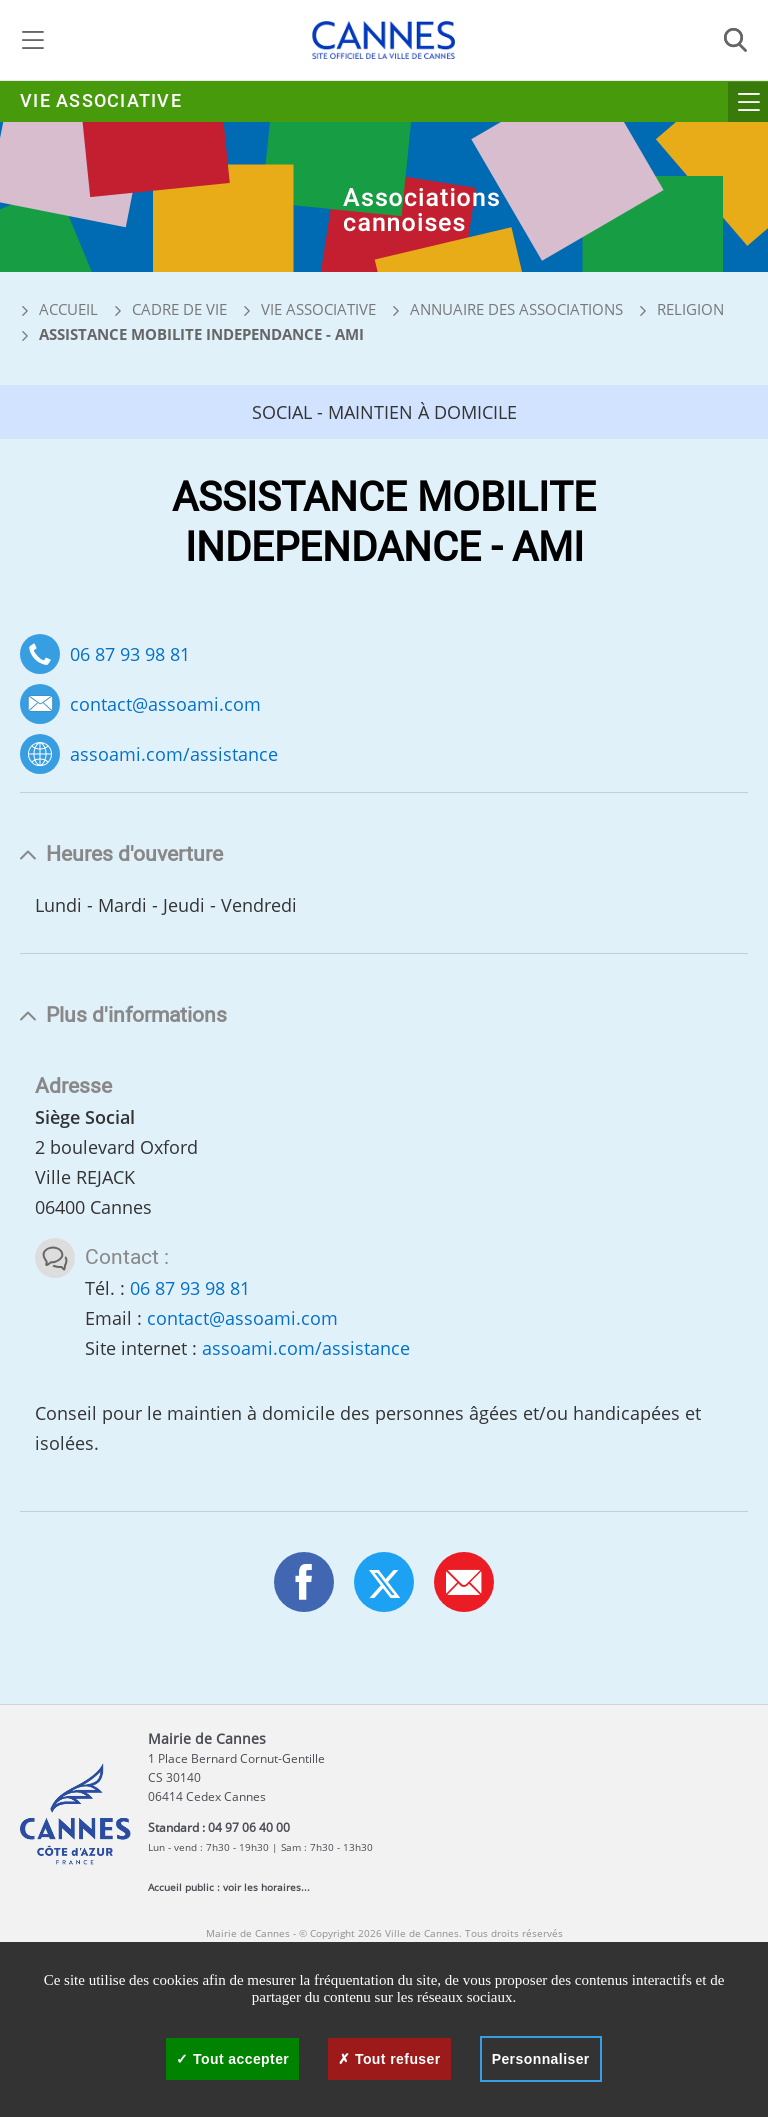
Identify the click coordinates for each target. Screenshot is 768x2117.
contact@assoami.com (165, 704)
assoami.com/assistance (174, 754)
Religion (690, 309)
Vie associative (101, 101)
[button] (464, 1582)
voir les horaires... (266, 1887)
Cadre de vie (179, 309)
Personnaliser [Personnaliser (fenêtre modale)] (541, 2059)
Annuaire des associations (516, 309)
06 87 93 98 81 (130, 654)
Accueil (59, 309)
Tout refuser (389, 2059)
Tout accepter (232, 2059)
